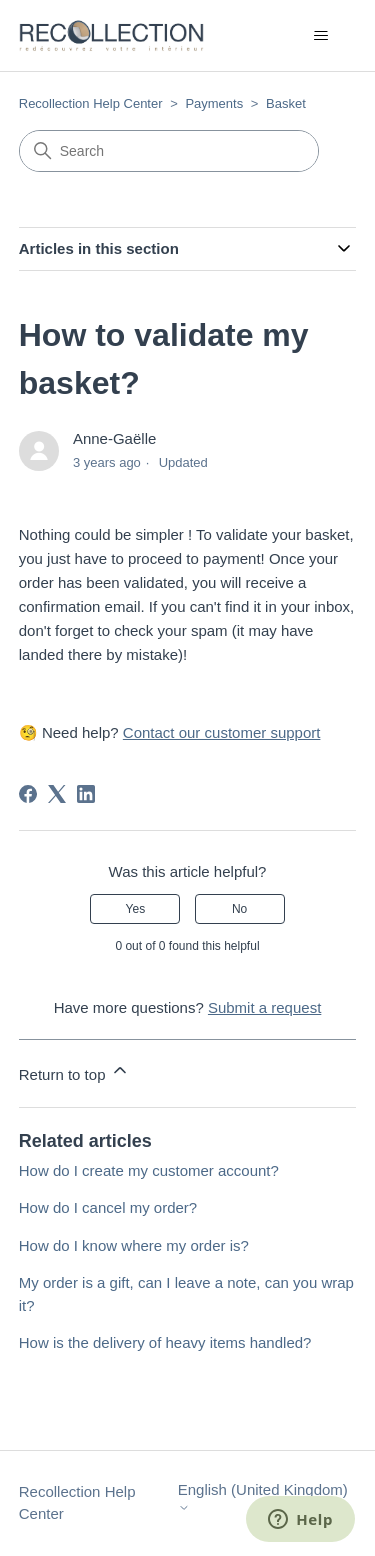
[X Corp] (57, 794)
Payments (214, 103)
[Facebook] (28, 794)
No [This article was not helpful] (239, 909)
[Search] (169, 151)
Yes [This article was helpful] (136, 909)
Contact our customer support (222, 732)
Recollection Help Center (91, 103)
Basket (286, 103)
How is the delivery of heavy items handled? (165, 1342)
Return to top (74, 1071)
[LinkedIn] (86, 794)
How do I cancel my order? (108, 1207)
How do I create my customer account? (149, 1170)
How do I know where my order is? (134, 1245)
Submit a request (264, 1007)
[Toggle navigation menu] (320, 36)
